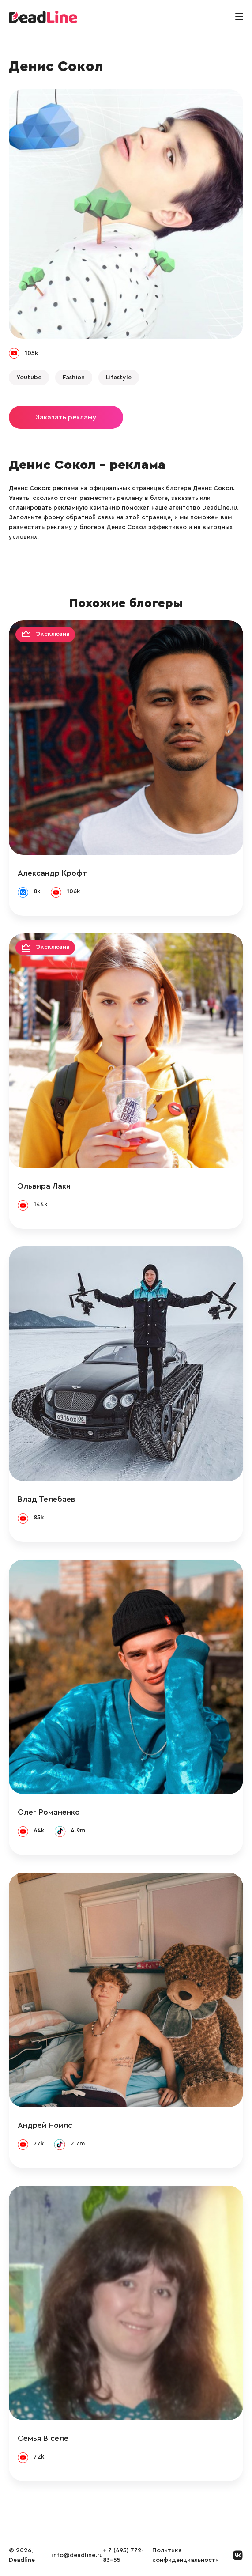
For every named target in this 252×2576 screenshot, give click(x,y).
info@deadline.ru (77, 2555)
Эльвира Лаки (44, 1186)
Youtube (28, 377)
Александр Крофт (52, 873)
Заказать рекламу (66, 417)
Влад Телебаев (46, 1499)
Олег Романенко (49, 1812)
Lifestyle (119, 377)
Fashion (74, 377)
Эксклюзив (53, 634)
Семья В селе (43, 2438)
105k (31, 353)
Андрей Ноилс (45, 2125)
